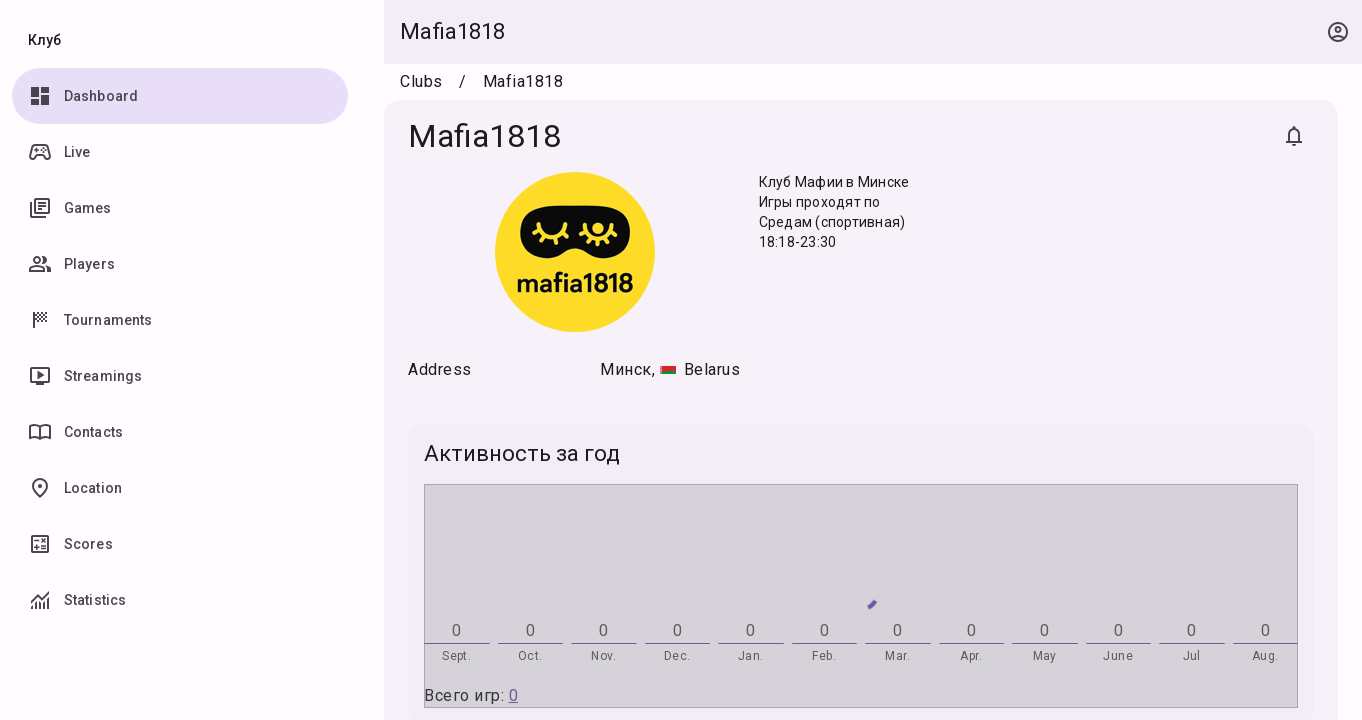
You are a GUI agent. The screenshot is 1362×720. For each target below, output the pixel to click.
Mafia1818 (452, 31)
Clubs (421, 81)
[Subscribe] (1294, 136)
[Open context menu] (1338, 32)
